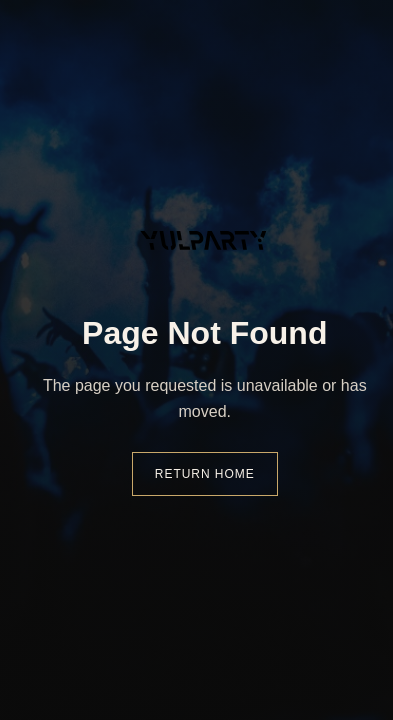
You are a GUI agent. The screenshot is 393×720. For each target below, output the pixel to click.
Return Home (205, 474)
